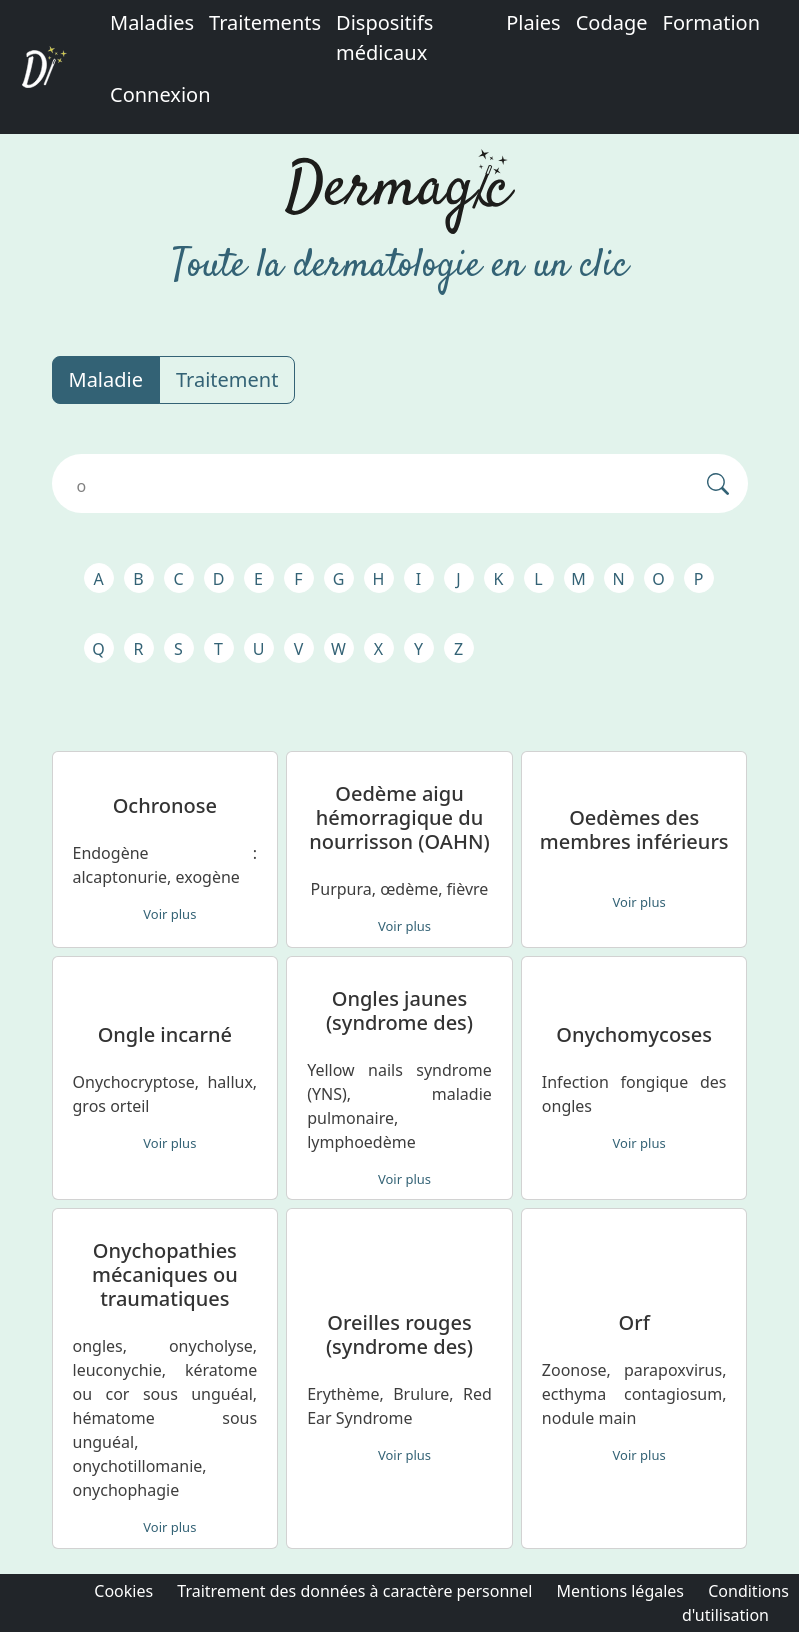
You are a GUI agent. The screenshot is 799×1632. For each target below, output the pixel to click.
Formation (712, 22)
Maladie (106, 379)
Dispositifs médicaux (384, 37)
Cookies (123, 1591)
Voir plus (169, 914)
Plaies (533, 22)
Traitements (265, 22)
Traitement (227, 379)
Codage (612, 22)
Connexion (160, 94)
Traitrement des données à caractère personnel (354, 1591)
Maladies (152, 22)
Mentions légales (621, 1591)
